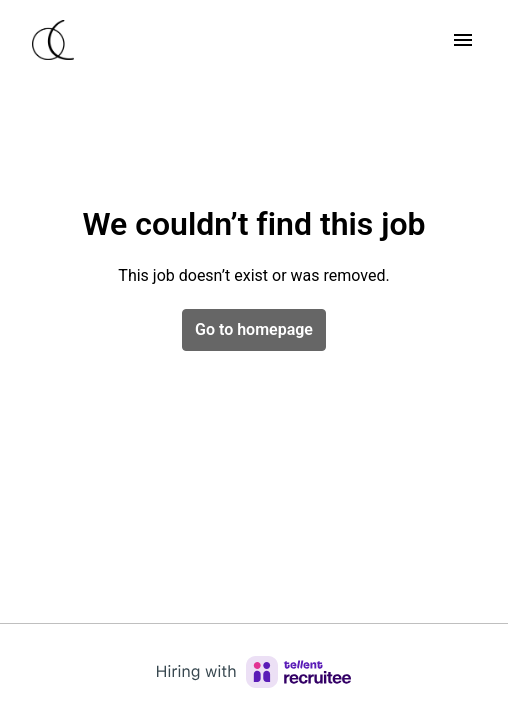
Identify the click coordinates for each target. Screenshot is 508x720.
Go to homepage (254, 329)
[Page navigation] (463, 40)
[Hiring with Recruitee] (254, 672)
